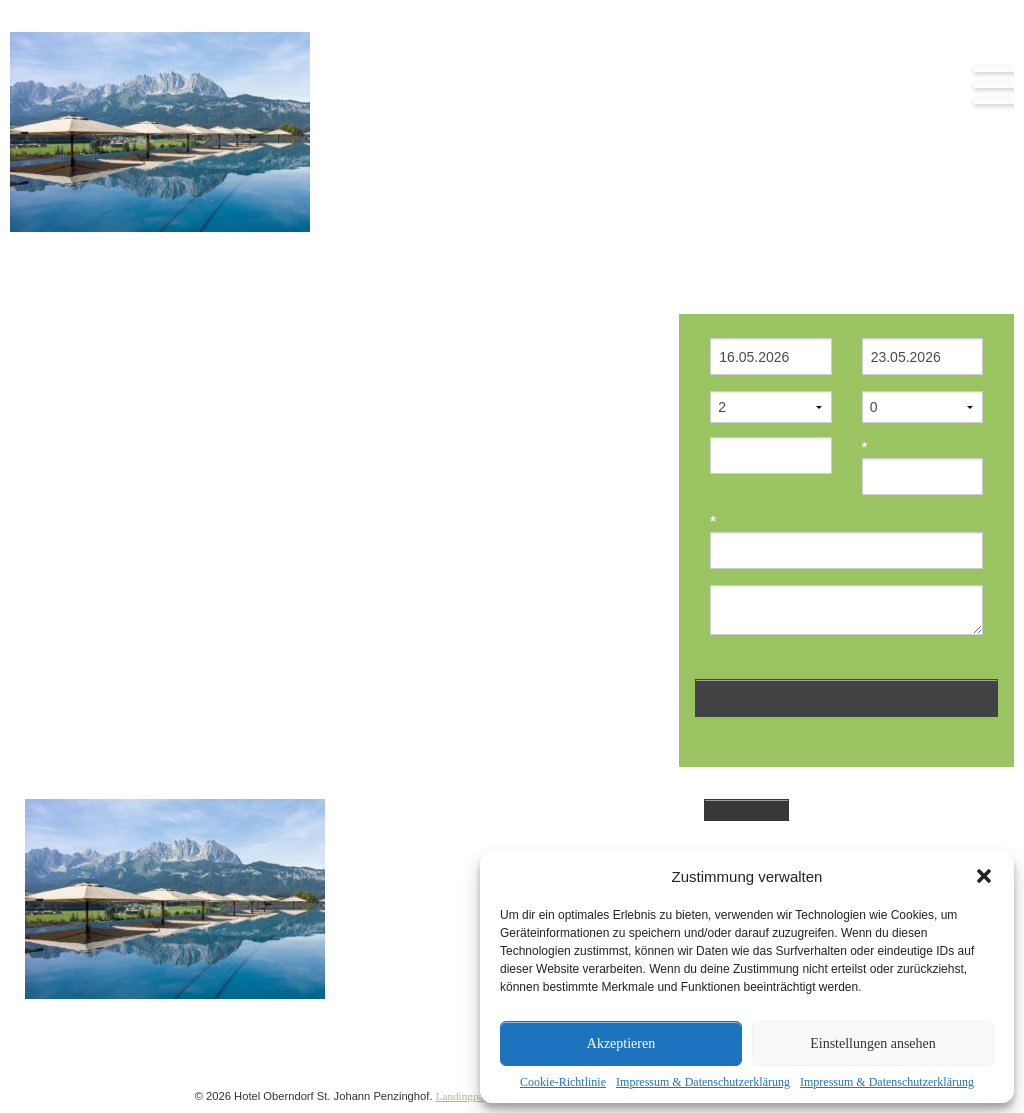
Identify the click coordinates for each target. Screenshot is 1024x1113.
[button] (984, 876)
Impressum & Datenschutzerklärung (703, 1082)
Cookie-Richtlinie (563, 1082)
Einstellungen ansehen (873, 1043)
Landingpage (465, 1096)
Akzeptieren (621, 1043)
